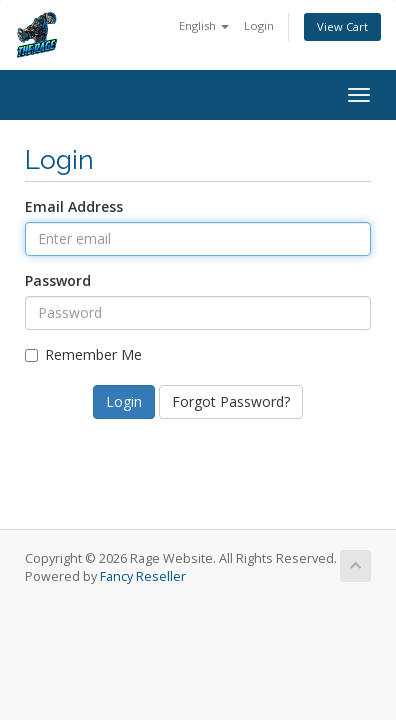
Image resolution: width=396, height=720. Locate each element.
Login (259, 25)
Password (58, 280)
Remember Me (83, 354)
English (204, 25)
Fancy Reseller (143, 576)
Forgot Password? (231, 401)
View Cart (342, 26)
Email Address (74, 206)
